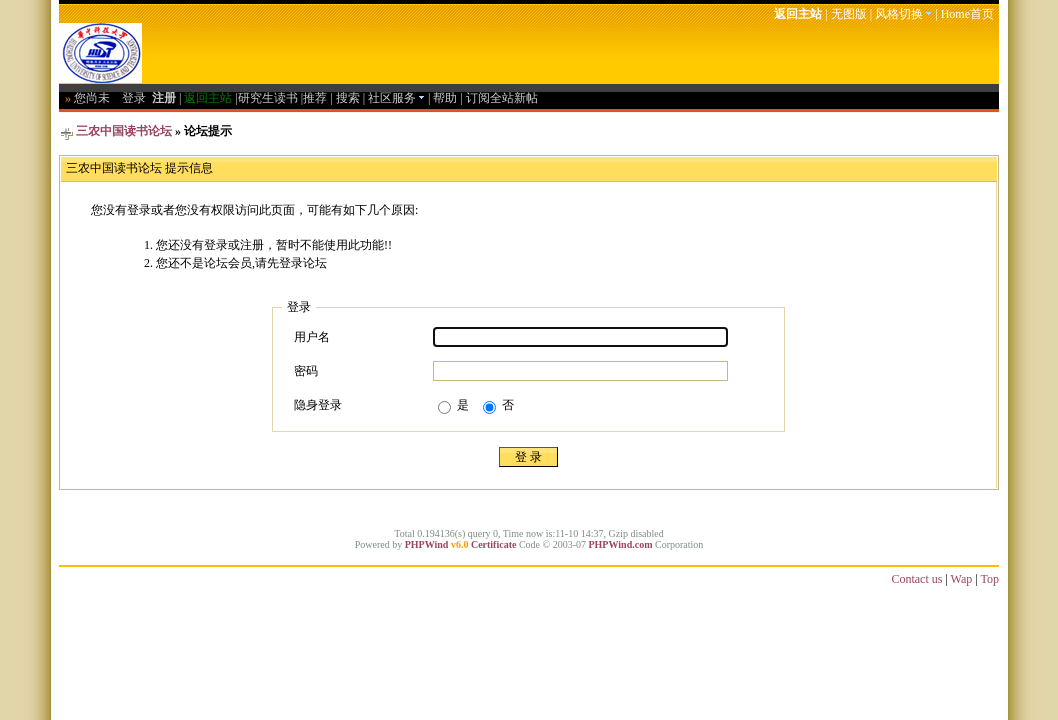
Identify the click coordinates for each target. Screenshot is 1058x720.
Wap (962, 579)
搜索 (348, 98)
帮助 (445, 98)
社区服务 (396, 98)
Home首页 (967, 14)
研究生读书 (268, 98)
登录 (134, 98)
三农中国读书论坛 (124, 131)
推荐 (315, 98)
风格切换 (903, 14)
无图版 (849, 14)
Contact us (916, 579)
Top (990, 579)
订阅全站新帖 (502, 98)
